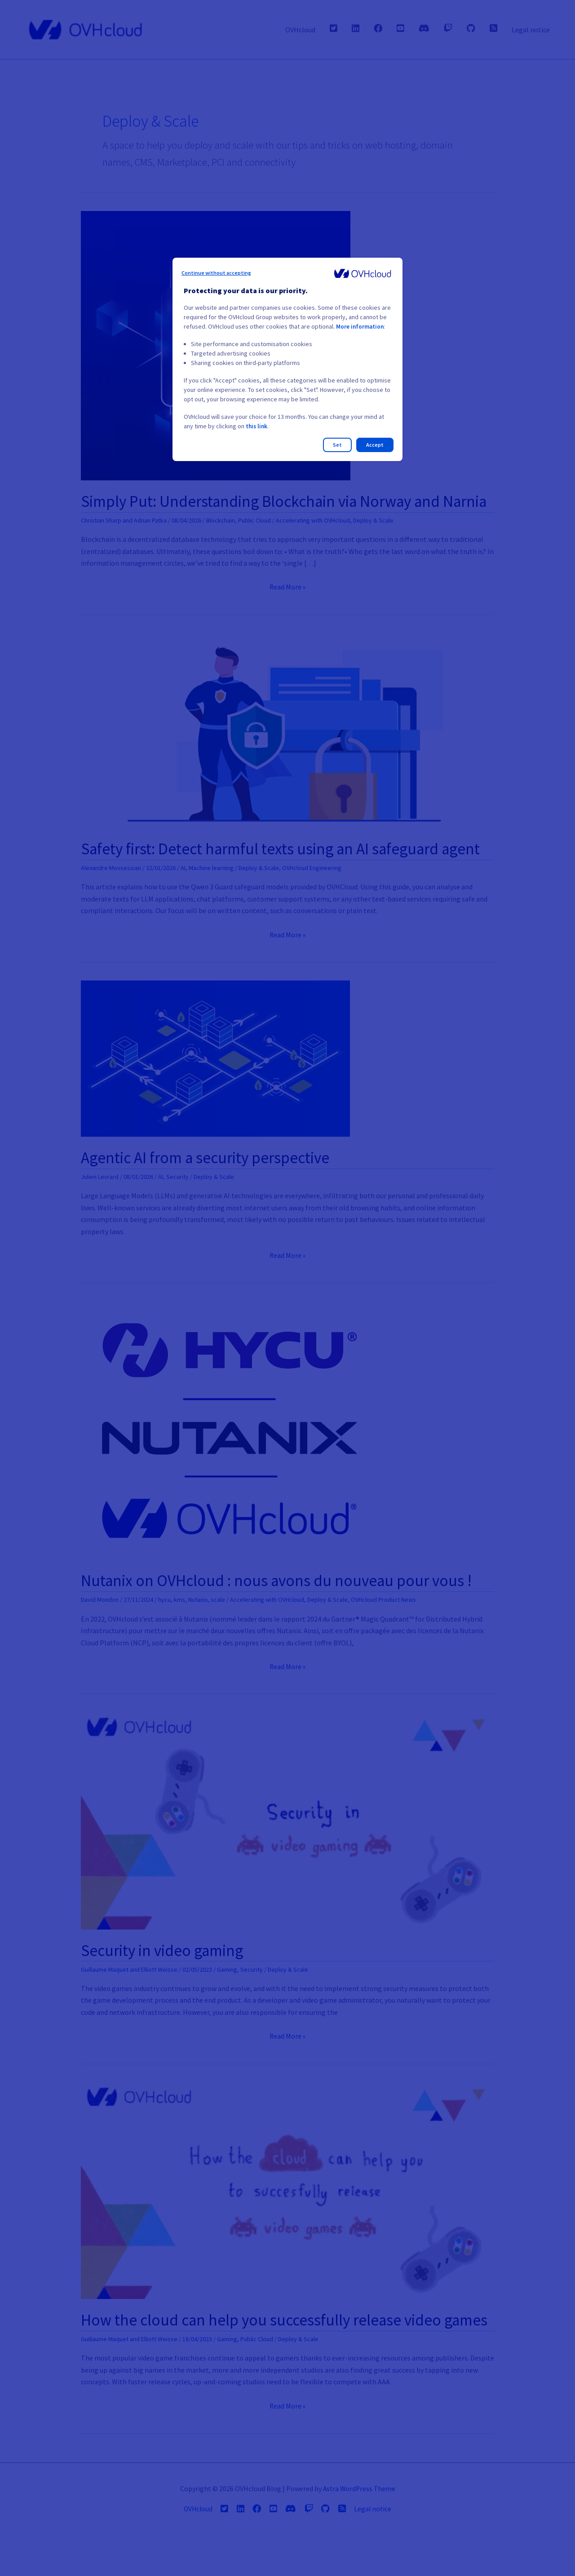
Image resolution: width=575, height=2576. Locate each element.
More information (360, 326)
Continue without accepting (216, 272)
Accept (375, 444)
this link (257, 426)
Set (337, 444)
